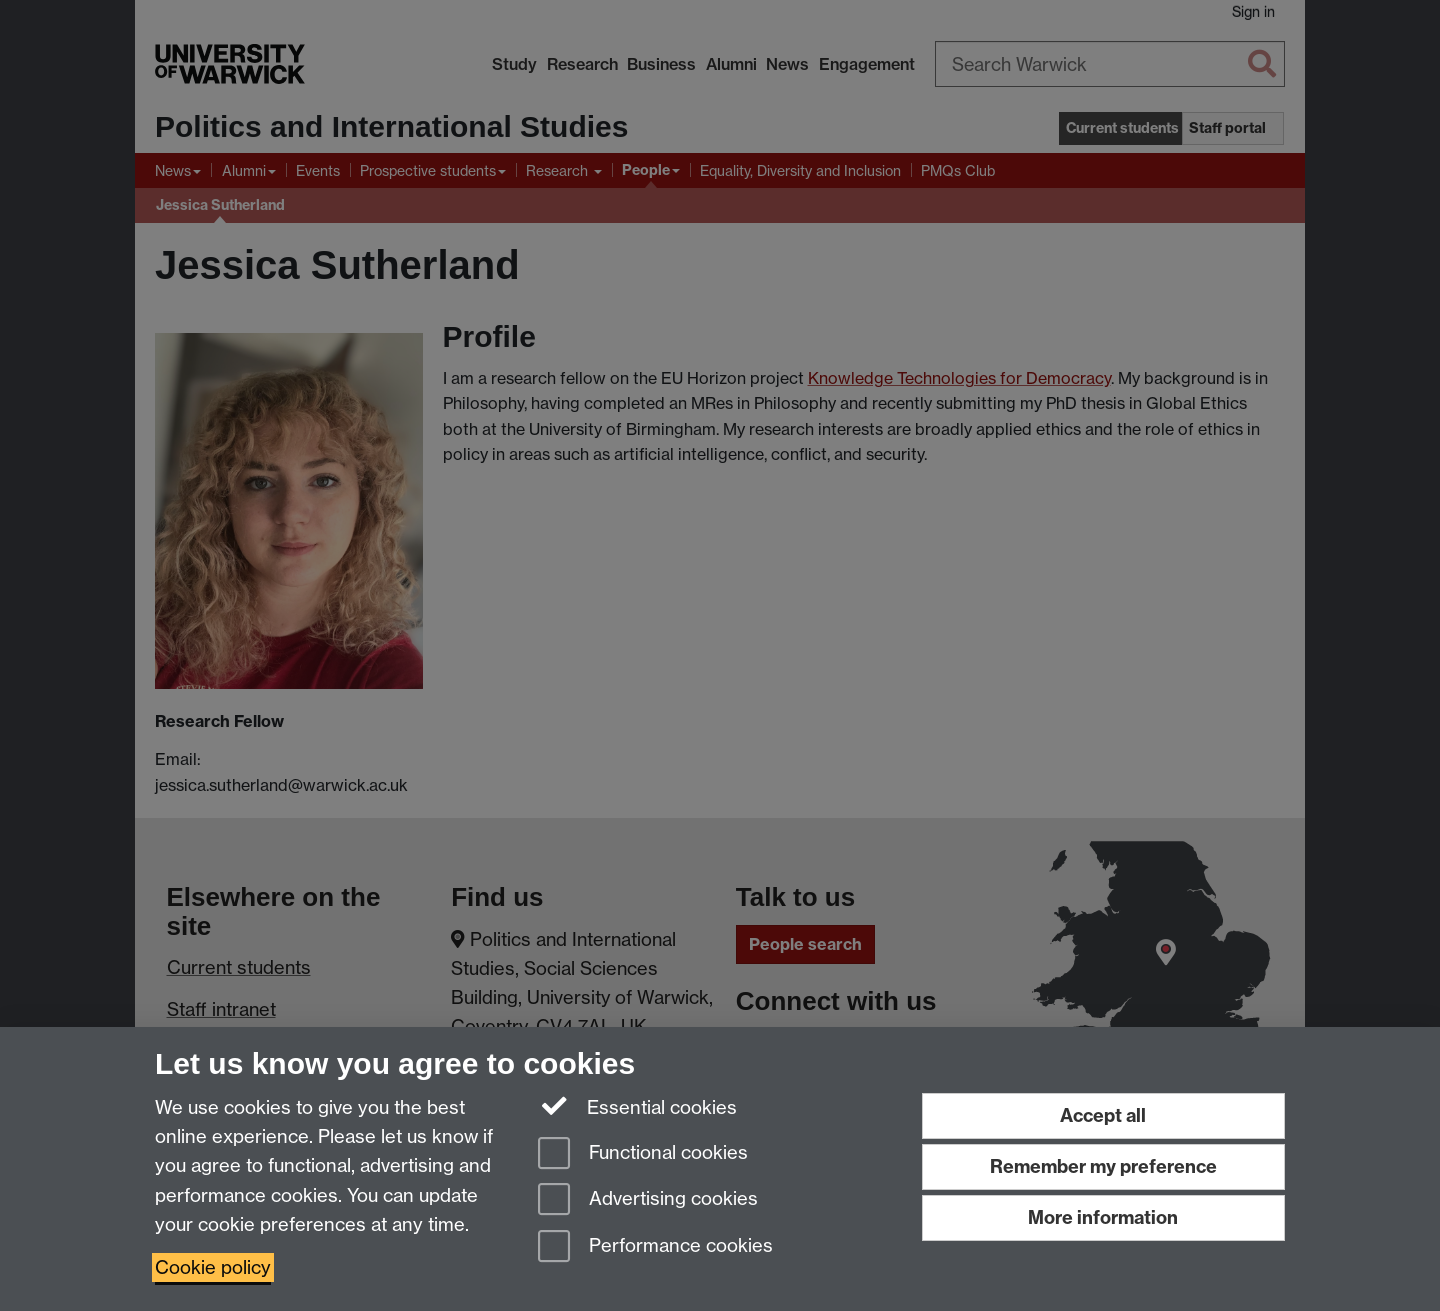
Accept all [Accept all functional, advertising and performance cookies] (1103, 1115)
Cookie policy (213, 1267)
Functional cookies (643, 1154)
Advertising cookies (648, 1200)
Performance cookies (655, 1247)
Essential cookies (637, 1106)
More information (1103, 1217)
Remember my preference (1103, 1166)
